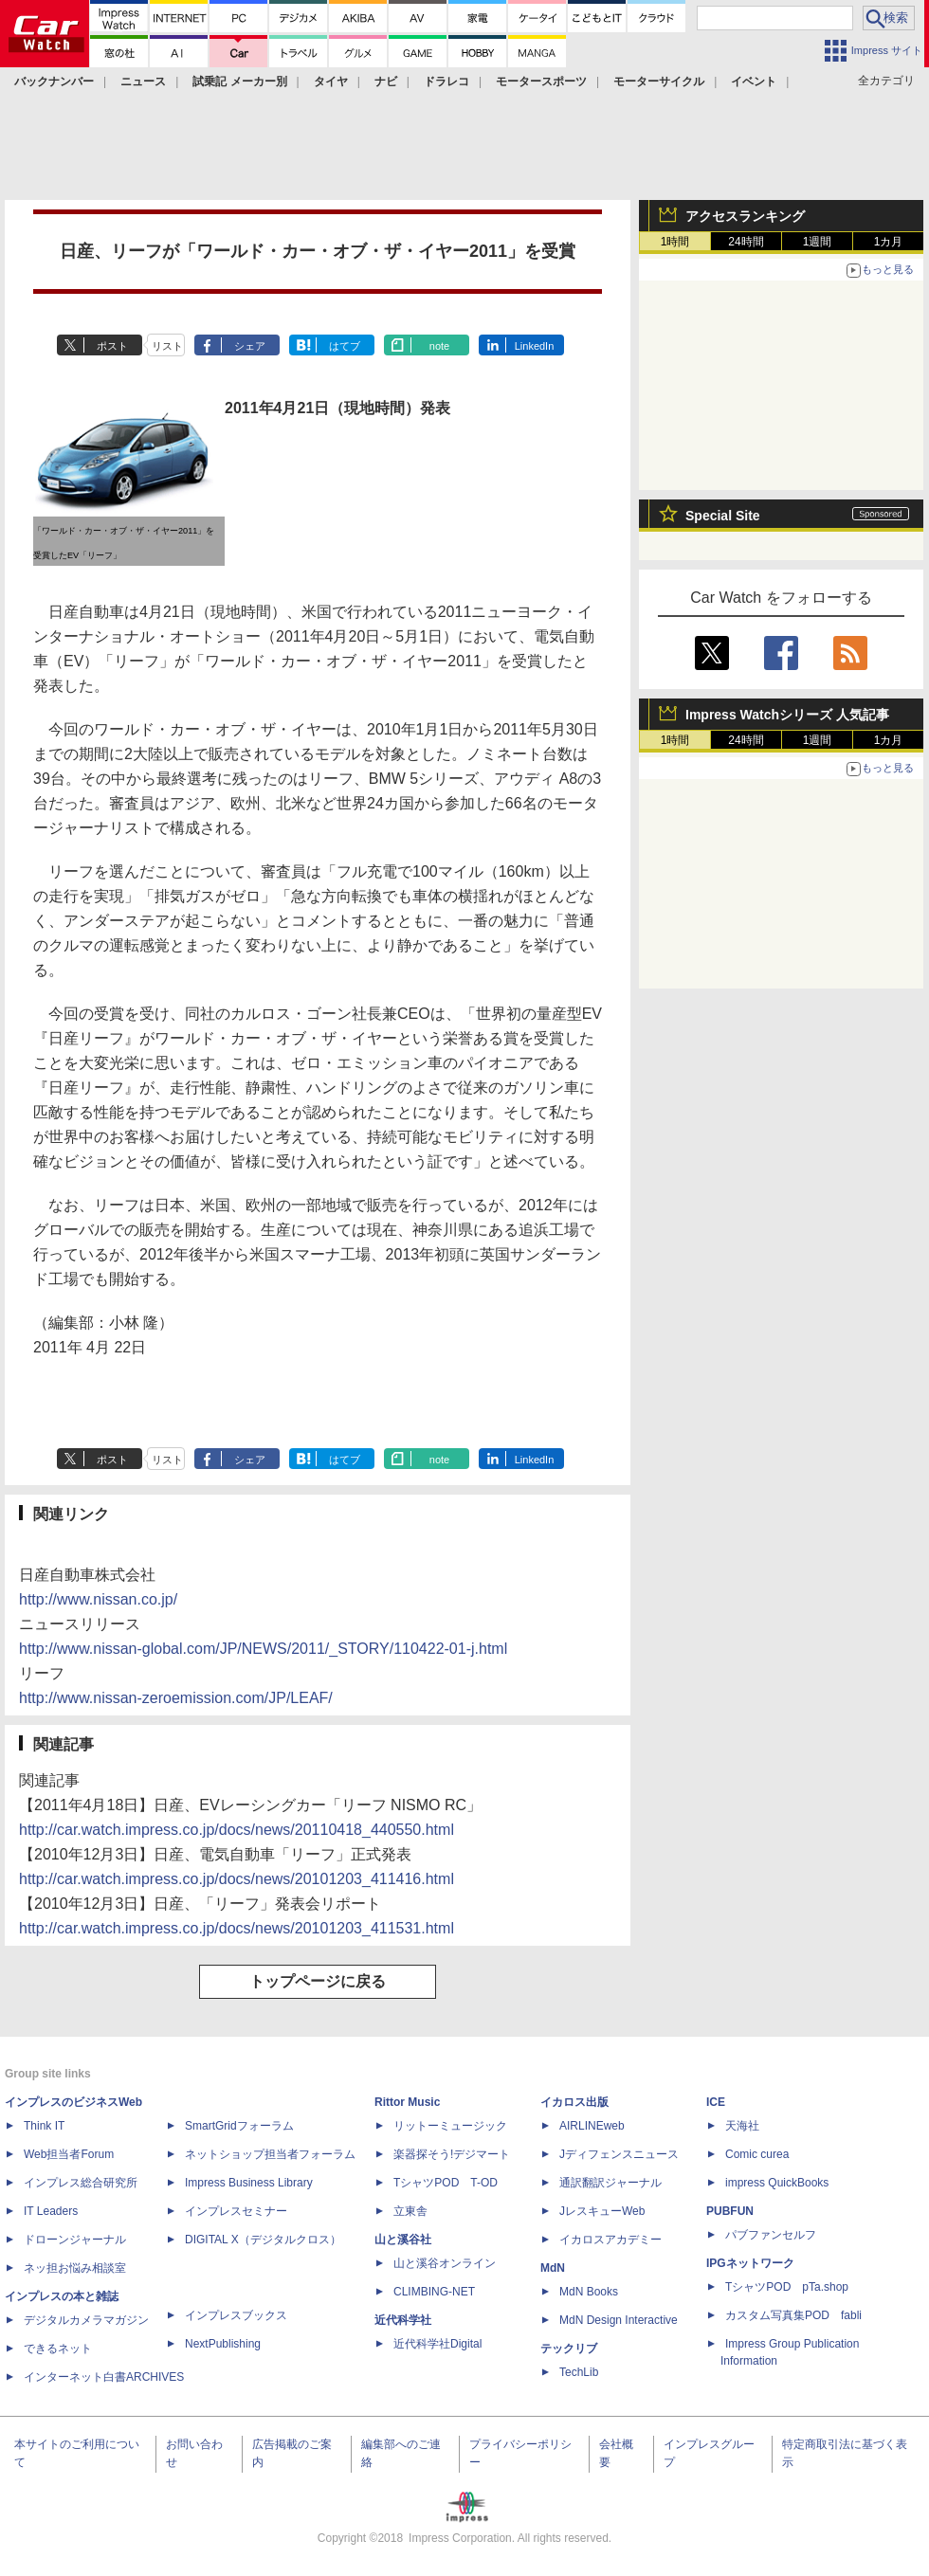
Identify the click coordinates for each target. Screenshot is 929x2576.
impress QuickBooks (777, 2182)
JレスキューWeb (602, 2211)
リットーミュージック (450, 2125)
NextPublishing (223, 2343)
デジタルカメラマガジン (86, 2320)
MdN (552, 2268)
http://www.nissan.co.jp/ (98, 1599)
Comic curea (757, 2154)
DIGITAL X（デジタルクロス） (263, 2239)
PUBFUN (730, 2211)
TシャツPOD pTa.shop (786, 2287)
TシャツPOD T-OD (445, 2182)
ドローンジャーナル (75, 2239)
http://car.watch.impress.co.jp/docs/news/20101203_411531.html (236, 1928)
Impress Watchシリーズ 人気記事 (787, 714)
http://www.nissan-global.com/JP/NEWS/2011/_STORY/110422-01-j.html (263, 1649)
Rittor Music (407, 2102)
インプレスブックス (236, 2315)
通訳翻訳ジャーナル (610, 2182)
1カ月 (888, 241)
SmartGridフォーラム (239, 2125)
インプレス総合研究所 (80, 2182)
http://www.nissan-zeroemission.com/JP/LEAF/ (176, 1698)
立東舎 (410, 2211)
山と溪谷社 (402, 2239)
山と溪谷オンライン (444, 2263)
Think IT (44, 2125)
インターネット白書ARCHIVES (104, 2377)
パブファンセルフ (770, 2234)
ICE (715, 2102)
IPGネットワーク (750, 2263)
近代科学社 (402, 2320)
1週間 (817, 241)
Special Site (722, 515)
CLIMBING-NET (434, 2291)
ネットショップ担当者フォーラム (270, 2154)
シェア (249, 346)
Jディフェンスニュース (619, 2154)
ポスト (112, 346)
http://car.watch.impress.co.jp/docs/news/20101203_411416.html (236, 1879)
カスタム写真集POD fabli (793, 2315)
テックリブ (568, 2348)
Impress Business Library (249, 2182)
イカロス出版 (574, 2102)
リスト (167, 346)
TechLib (578, 2372)
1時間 (675, 241)
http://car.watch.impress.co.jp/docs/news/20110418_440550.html (236, 1830)
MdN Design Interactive (618, 2320)
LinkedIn (535, 346)
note (439, 346)
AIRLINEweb (592, 2125)
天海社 (742, 2125)
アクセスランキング (745, 216)
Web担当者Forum (69, 2154)
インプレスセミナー (236, 2211)
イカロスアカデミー (610, 2239)
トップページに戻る (317, 1981)
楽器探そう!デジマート (451, 2154)
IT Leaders (51, 2211)
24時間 (745, 241)
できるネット (58, 2348)
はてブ (344, 346)
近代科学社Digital (437, 2343)
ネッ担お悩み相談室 (75, 2268)
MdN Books (588, 2291)
